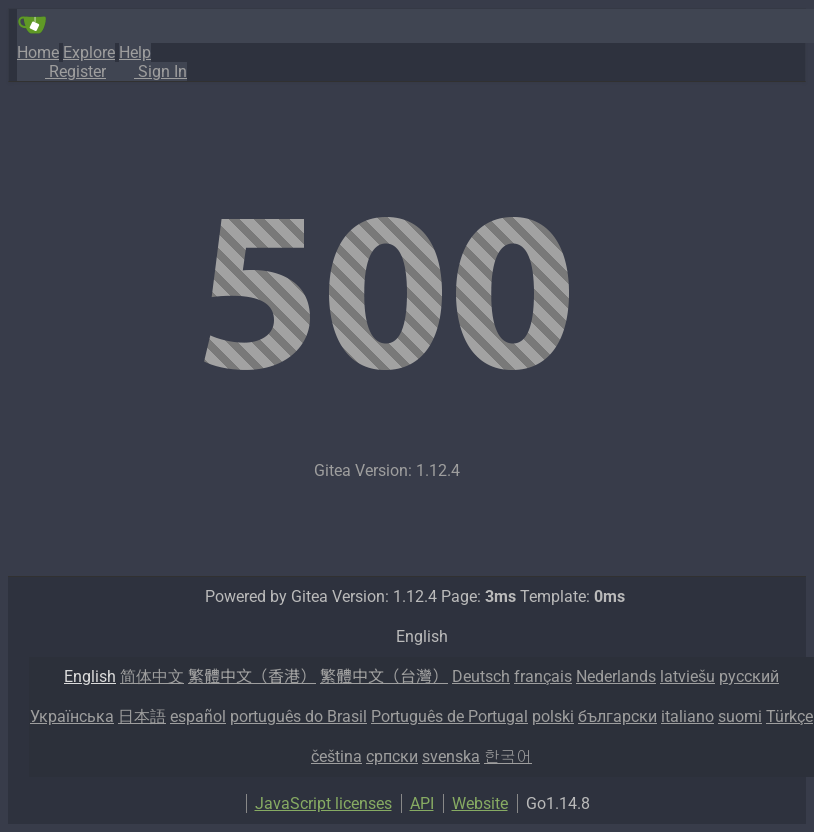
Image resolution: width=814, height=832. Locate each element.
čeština (336, 756)
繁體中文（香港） (252, 676)
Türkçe (789, 716)
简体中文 (152, 676)
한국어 (508, 756)
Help (135, 52)
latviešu (687, 676)
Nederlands (616, 676)
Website (480, 803)
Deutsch (481, 676)
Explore (89, 52)
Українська (72, 716)
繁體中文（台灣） (384, 676)
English (90, 676)
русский (749, 676)
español (198, 716)
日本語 (142, 716)
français (543, 676)
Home (38, 52)
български (617, 716)
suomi (740, 716)
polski (553, 716)
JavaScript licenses (323, 803)
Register (61, 71)
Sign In (146, 71)
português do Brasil (298, 716)
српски (392, 756)
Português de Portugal (449, 716)
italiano (687, 716)
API (422, 803)
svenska (451, 756)
